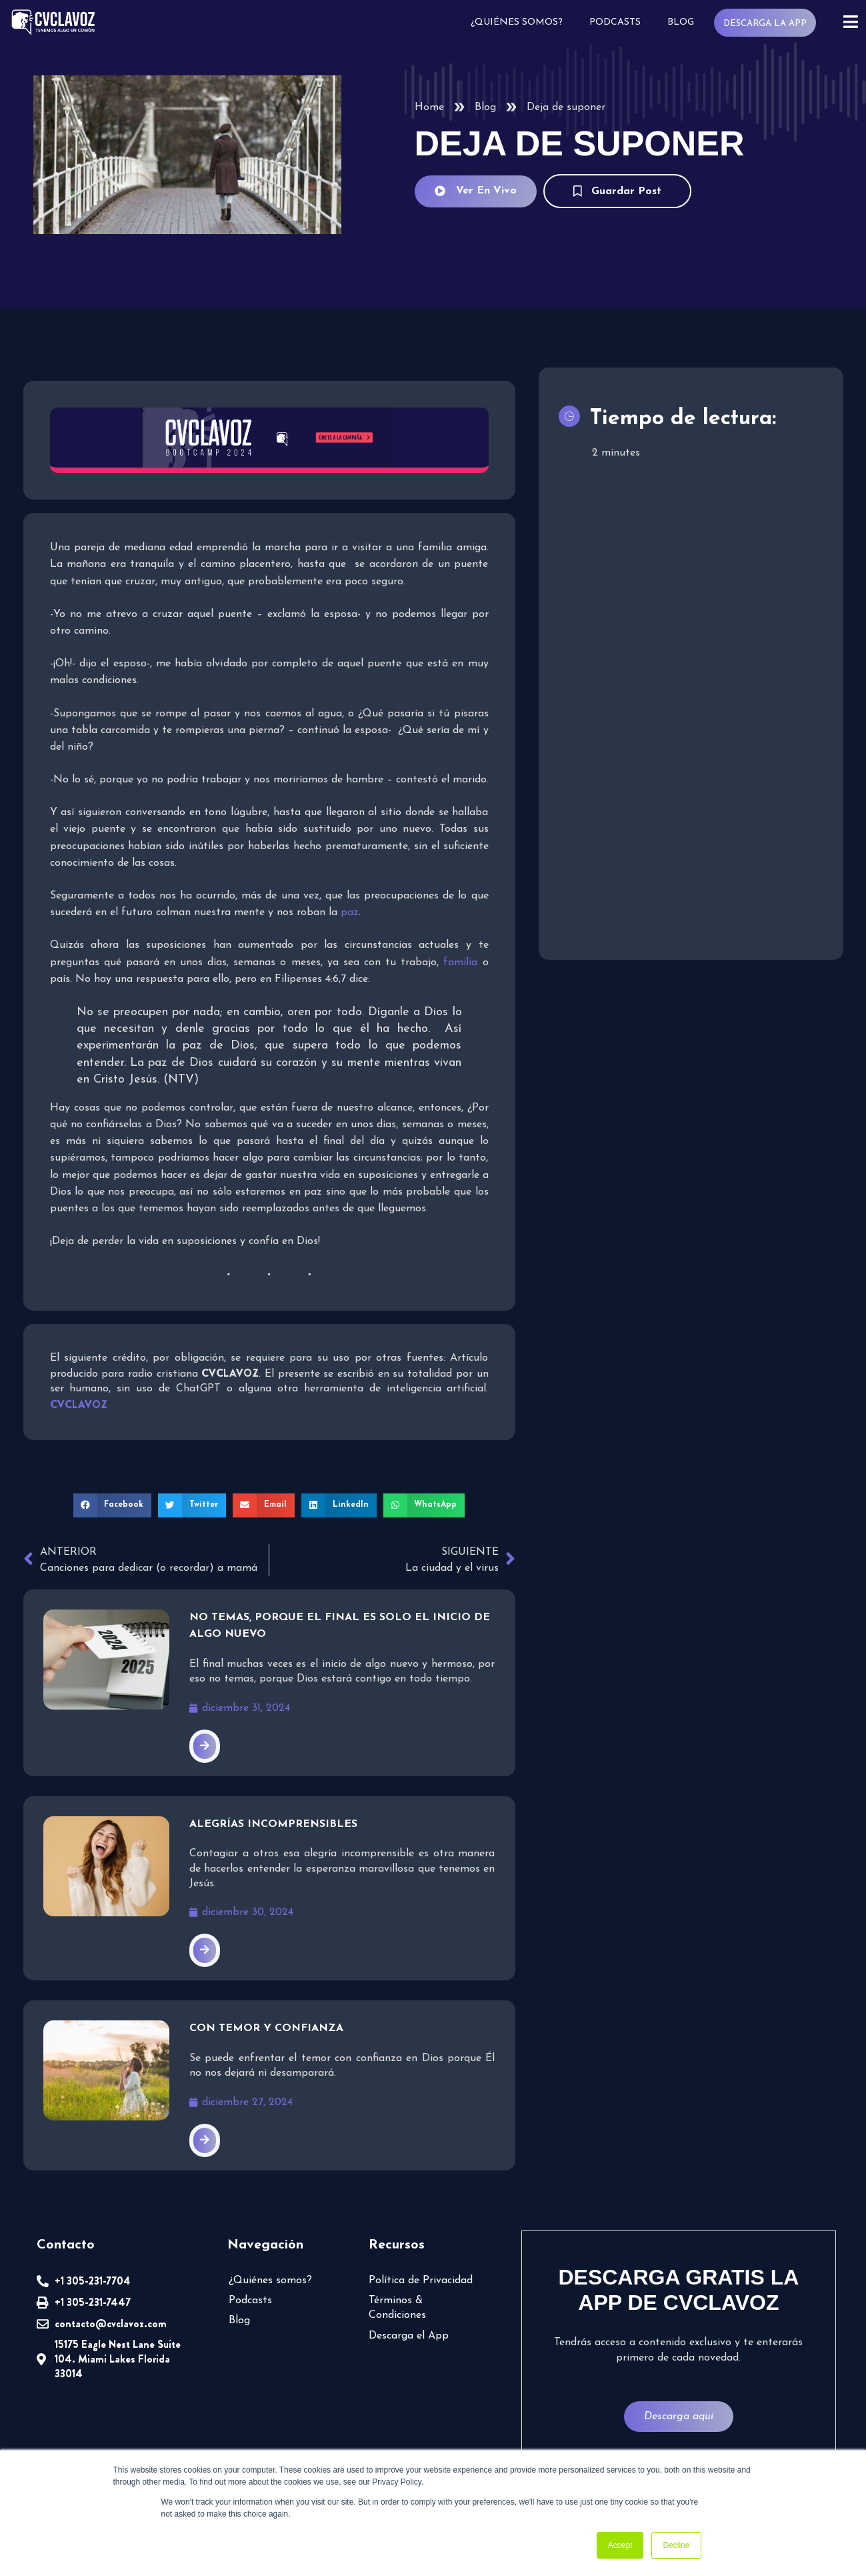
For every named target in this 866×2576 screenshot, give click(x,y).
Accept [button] (620, 2545)
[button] (112, 1505)
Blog (680, 22)
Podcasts (615, 22)
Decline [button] (676, 2545)
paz (350, 913)
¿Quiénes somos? (517, 22)
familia (460, 962)
